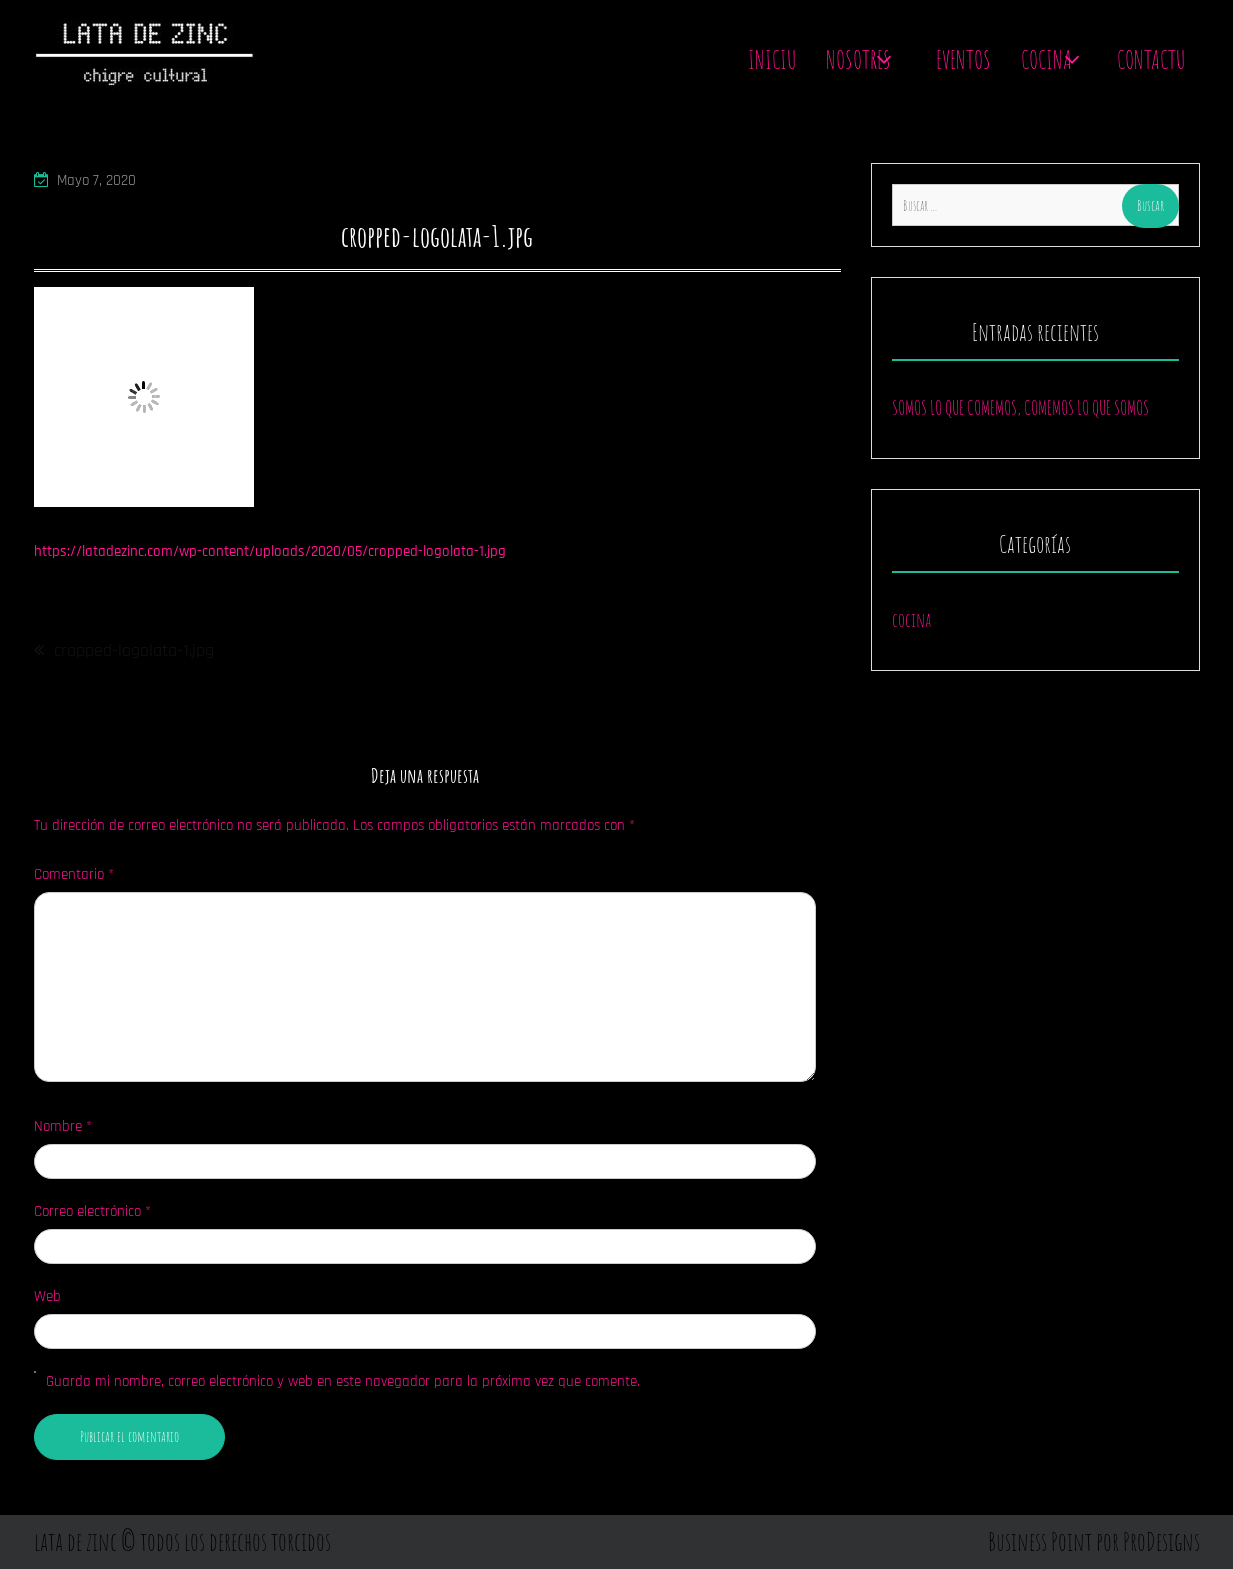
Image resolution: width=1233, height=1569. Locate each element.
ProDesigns (1161, 1541)
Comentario (74, 874)
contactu (1151, 59)
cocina (911, 619)
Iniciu (772, 59)
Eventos (963, 59)
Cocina (1046, 59)
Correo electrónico (92, 1211)
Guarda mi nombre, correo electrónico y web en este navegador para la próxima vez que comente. (343, 1381)
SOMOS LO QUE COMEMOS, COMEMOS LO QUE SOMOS (1020, 407)
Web (47, 1296)
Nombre (63, 1126)
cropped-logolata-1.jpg (134, 650)
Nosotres (858, 59)
